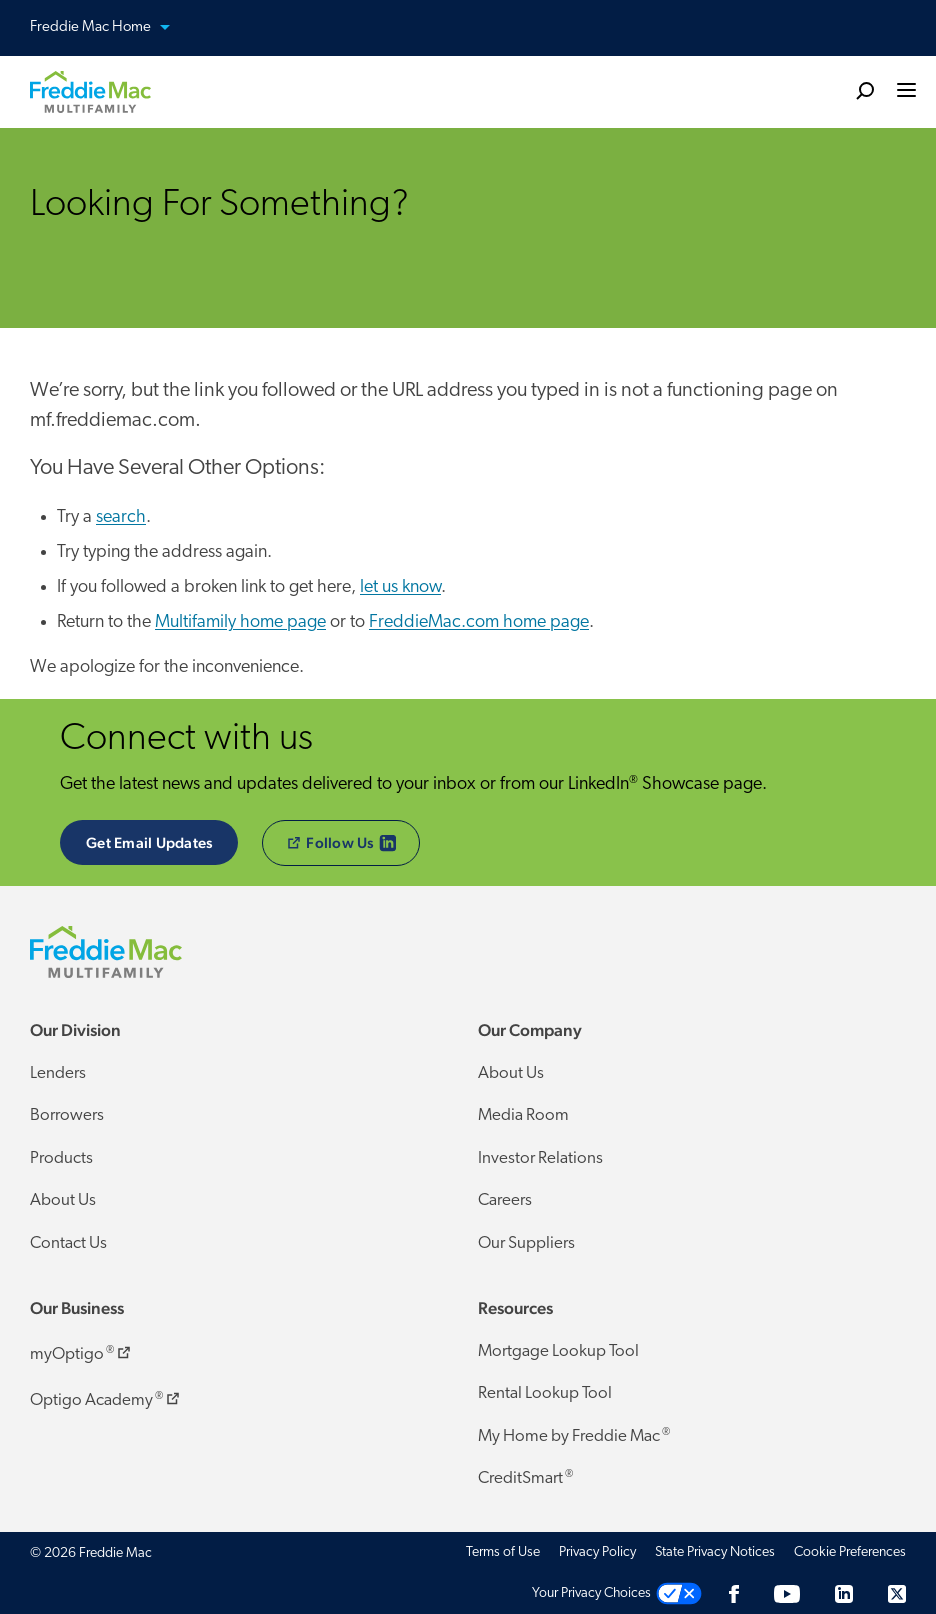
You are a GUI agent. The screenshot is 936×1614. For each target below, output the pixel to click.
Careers (505, 1200)
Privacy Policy (597, 1552)
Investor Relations (540, 1158)
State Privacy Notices (715, 1552)
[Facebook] (734, 1593)
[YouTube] (787, 1593)
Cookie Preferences (850, 1552)
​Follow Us (354, 843)
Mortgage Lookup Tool (558, 1351)
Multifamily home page (240, 622)
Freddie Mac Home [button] (112, 28)
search (121, 517)
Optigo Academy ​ (106, 1397)
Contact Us (68, 1243)
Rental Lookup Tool (545, 1393)
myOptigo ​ (82, 1351)
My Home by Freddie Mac (574, 1436)
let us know (400, 587)
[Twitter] (897, 1593)
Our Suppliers (526, 1243)
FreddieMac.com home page (479, 622)
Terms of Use (503, 1552)
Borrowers (67, 1115)
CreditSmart (525, 1478)
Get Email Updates (149, 842)
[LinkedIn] (844, 1593)
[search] (865, 90)
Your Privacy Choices (591, 1593)
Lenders (58, 1073)
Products (61, 1158)
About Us (63, 1200)
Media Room (523, 1115)
